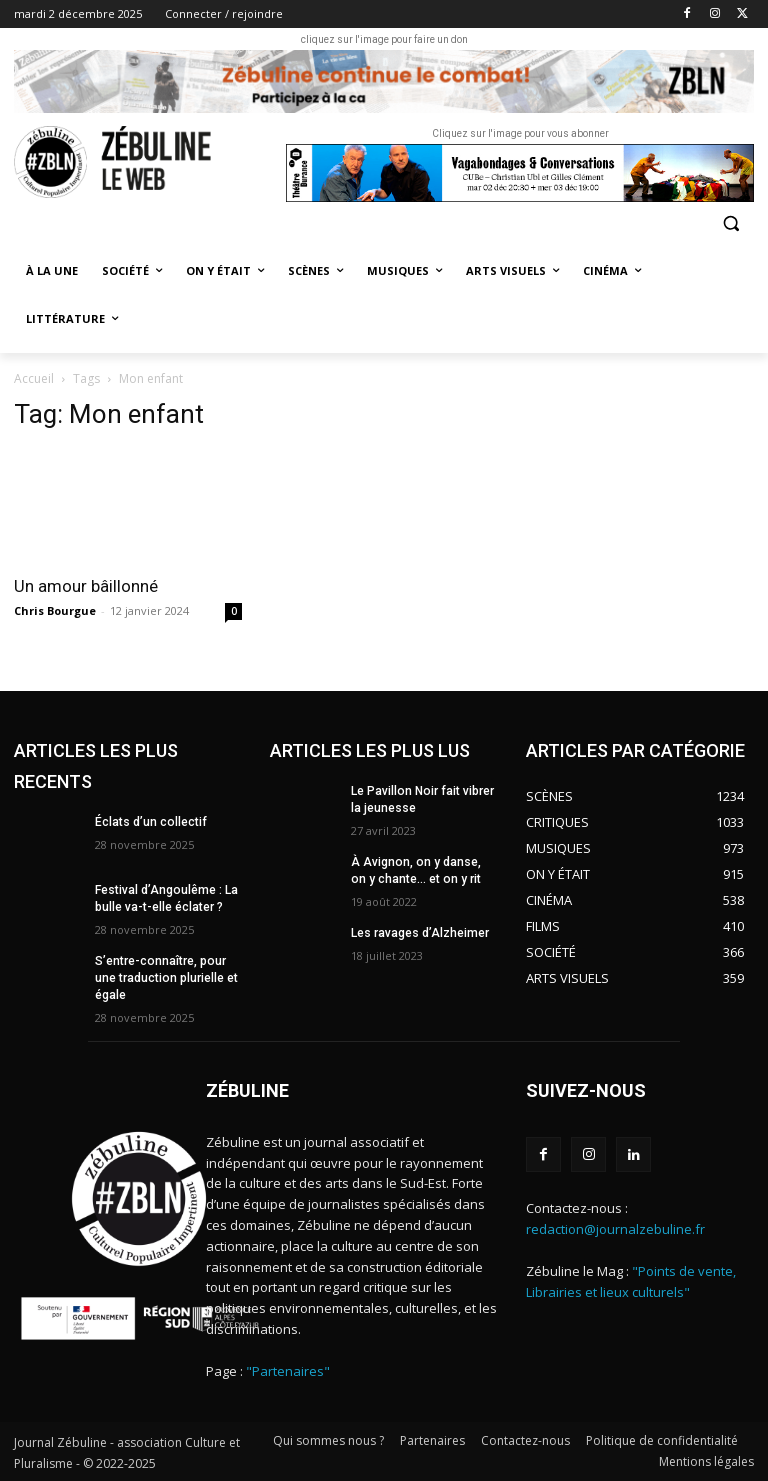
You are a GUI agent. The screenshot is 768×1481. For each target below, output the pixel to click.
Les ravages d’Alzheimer (420, 933)
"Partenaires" (288, 1370)
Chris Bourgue (55, 610)
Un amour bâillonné (86, 586)
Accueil (34, 378)
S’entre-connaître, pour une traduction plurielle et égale (166, 978)
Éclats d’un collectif (150, 822)
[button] (730, 223)
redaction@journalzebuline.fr (615, 1228)
